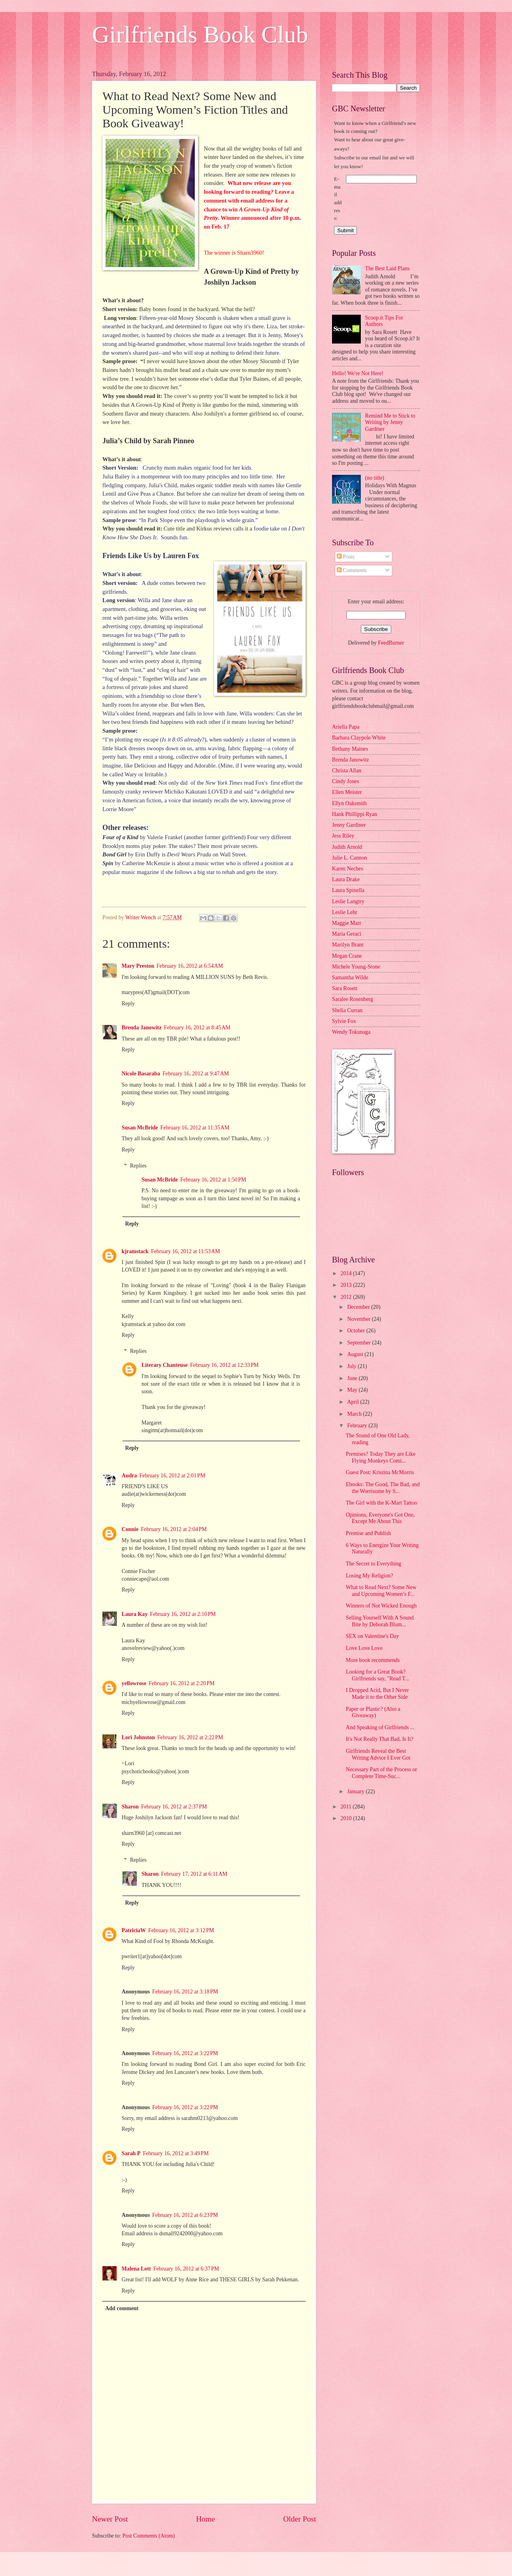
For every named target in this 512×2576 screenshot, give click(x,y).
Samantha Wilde (350, 978)
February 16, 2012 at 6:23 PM (185, 2215)
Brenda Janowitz (142, 1028)
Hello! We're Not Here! (358, 373)
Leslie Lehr (344, 912)
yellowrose (134, 1683)
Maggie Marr (346, 923)
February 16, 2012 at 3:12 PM (181, 1930)
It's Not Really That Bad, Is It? (379, 1739)
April (353, 1402)
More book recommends (373, 1660)
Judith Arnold (347, 847)
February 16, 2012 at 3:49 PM (176, 2153)
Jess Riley (343, 836)
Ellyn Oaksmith (349, 803)
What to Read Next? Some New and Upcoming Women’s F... (381, 1590)
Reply (128, 1004)
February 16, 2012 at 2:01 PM (172, 1476)
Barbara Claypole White (359, 738)
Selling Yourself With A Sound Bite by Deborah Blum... (380, 1621)
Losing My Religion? (369, 1576)
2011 (346, 1807)
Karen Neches (347, 869)
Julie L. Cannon (349, 858)
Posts (346, 557)
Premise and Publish (368, 1533)
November (359, 1319)
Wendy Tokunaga (351, 1032)
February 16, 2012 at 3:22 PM (185, 2053)
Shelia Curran (347, 1010)
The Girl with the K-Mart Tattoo (381, 1503)
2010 (346, 1818)
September (359, 1343)
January (356, 1791)
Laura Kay (135, 1614)
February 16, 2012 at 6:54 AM (189, 966)
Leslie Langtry (348, 901)
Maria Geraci (346, 934)
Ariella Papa (346, 727)
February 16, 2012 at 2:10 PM (183, 1614)
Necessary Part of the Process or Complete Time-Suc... (381, 1772)
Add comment (121, 2308)
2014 (346, 1273)
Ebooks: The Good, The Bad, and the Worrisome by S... (383, 1487)
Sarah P (131, 2153)
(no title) (374, 478)
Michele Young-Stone (356, 967)
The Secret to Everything (373, 1564)
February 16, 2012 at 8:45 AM (197, 1028)
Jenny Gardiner (349, 825)
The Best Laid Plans (387, 268)
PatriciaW (134, 1930)
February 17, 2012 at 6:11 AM (194, 1874)
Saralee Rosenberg (352, 999)
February (357, 1426)
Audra (129, 1476)
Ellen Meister (347, 792)
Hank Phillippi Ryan (354, 814)
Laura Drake (346, 879)
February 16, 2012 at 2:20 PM (182, 1683)
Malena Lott (136, 2269)
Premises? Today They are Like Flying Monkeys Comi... (380, 1457)
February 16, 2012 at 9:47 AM (195, 1074)
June (353, 1378)
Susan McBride (140, 1128)
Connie (130, 1529)
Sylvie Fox (344, 1021)
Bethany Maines (350, 749)
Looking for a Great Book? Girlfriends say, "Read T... (377, 1675)
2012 (346, 1297)
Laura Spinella (348, 890)
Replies (138, 1166)
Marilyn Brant (348, 945)
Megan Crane (347, 956)
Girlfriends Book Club (200, 34)
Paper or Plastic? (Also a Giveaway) (373, 1712)
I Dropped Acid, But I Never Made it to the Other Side (377, 1693)
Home (205, 2519)
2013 (346, 1285)
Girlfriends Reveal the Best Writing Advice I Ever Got (378, 1754)
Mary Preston (138, 966)
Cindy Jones (345, 781)
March (355, 1414)
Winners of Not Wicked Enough (381, 1606)
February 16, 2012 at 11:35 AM (195, 1128)
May (353, 1390)
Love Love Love (364, 1648)
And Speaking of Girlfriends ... (380, 1727)
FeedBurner (391, 643)
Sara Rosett (344, 988)
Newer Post (110, 2519)
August (355, 1354)
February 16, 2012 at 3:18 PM (185, 1992)
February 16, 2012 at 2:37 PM (174, 1807)
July (352, 1366)
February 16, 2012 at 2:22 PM (190, 1737)
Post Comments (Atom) (148, 2536)
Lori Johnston (138, 1737)
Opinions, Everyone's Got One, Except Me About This (380, 1518)
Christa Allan (346, 771)
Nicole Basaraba (141, 1074)
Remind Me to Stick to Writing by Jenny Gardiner (390, 422)
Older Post (299, 2519)
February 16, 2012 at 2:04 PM (174, 1529)
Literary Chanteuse (165, 1365)
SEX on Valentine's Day (372, 1636)
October (356, 1331)
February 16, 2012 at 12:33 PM (224, 1365)
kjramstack (135, 1251)
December (359, 1307)
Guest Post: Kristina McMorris (380, 1472)
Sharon (130, 1807)
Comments (352, 570)
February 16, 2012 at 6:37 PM (186, 2269)
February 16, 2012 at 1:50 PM (213, 1180)
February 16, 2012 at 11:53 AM (185, 1251)
